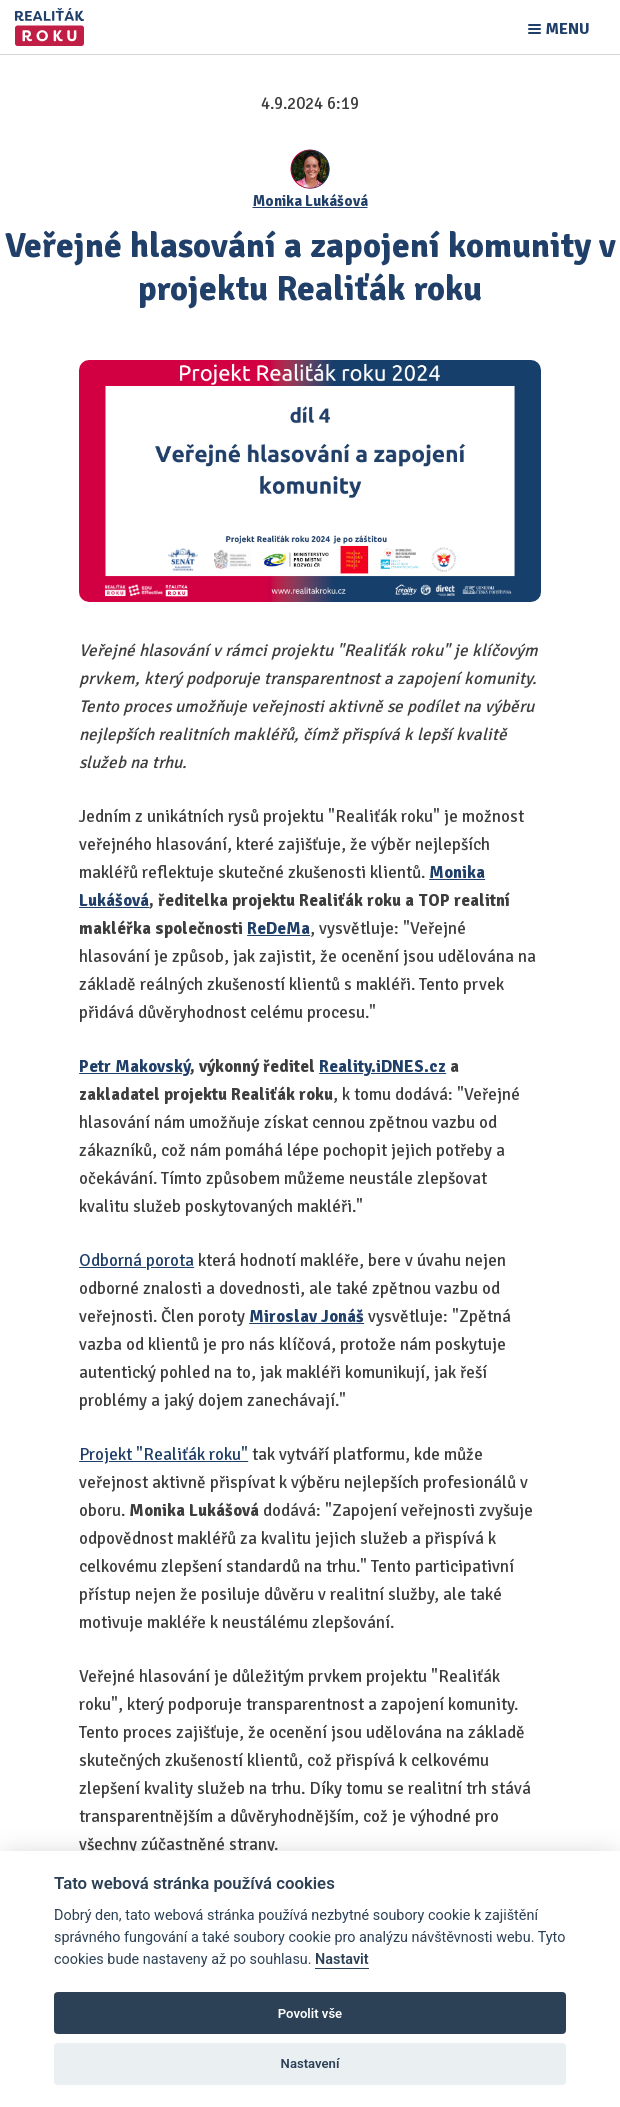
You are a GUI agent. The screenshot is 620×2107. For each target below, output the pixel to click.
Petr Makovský (134, 1066)
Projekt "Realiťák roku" (163, 1454)
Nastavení (310, 2063)
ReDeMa (278, 928)
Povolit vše (310, 2013)
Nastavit (342, 1959)
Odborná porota (136, 1260)
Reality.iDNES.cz (382, 1066)
